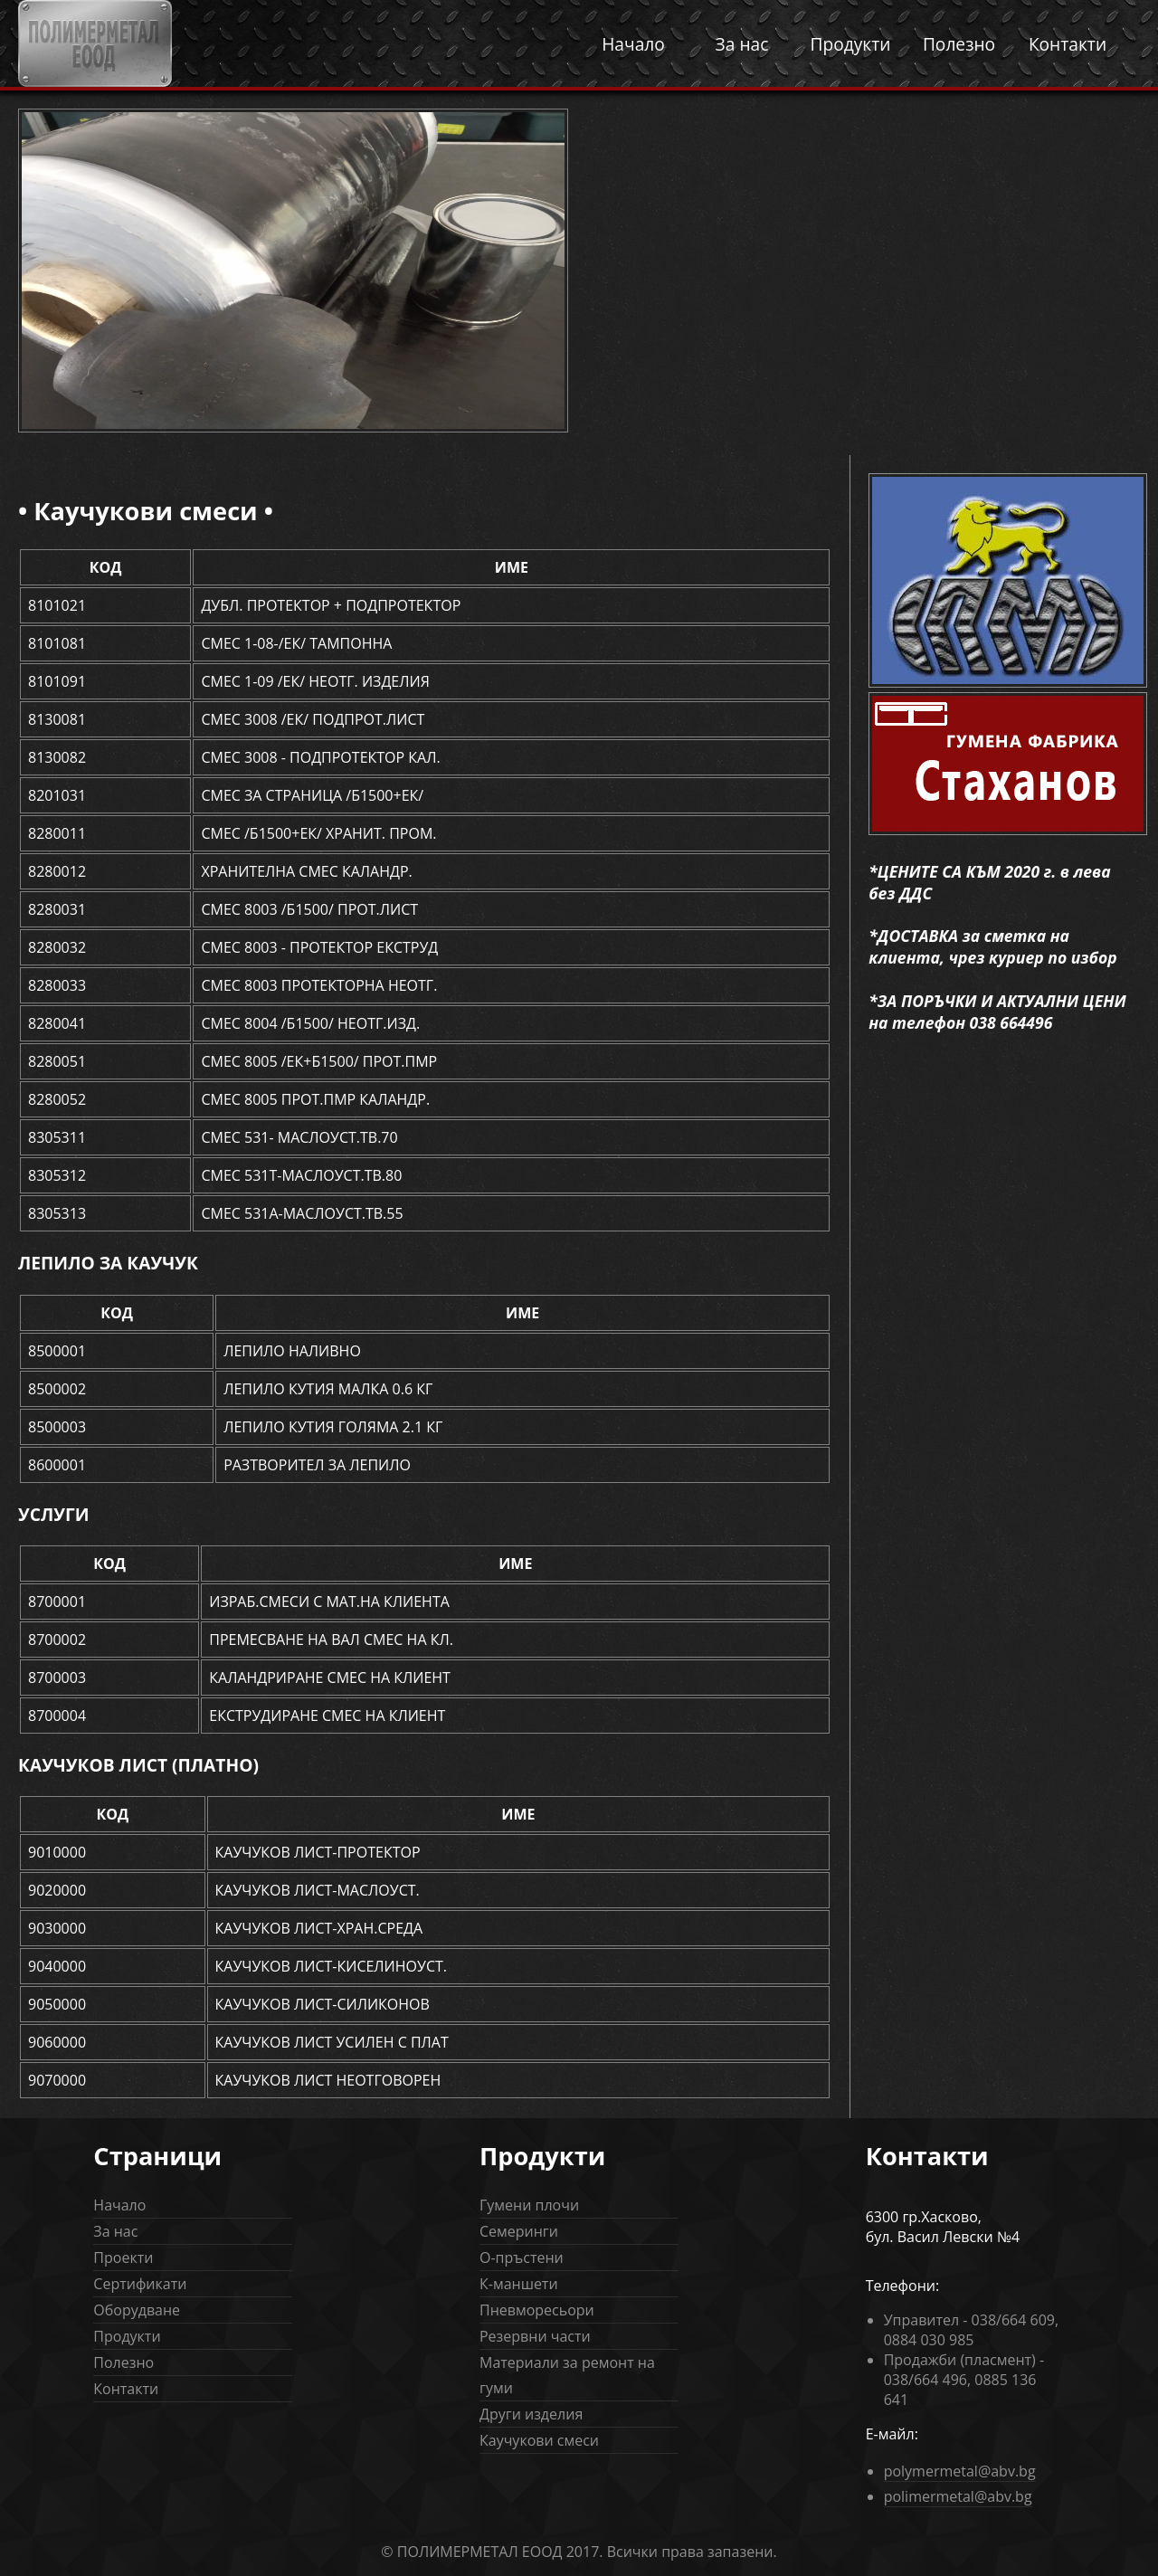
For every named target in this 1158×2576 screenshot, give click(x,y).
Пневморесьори (536, 2310)
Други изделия (531, 2414)
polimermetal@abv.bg (958, 2496)
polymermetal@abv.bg (960, 2471)
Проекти (123, 2257)
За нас (742, 44)
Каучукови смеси (539, 2440)
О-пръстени (521, 2257)
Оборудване (136, 2310)
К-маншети (518, 2284)
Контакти (1067, 44)
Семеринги (518, 2231)
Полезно (959, 44)
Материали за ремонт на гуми (567, 2375)
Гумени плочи (529, 2205)
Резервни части (535, 2336)
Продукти (850, 44)
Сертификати (139, 2284)
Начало (633, 44)
